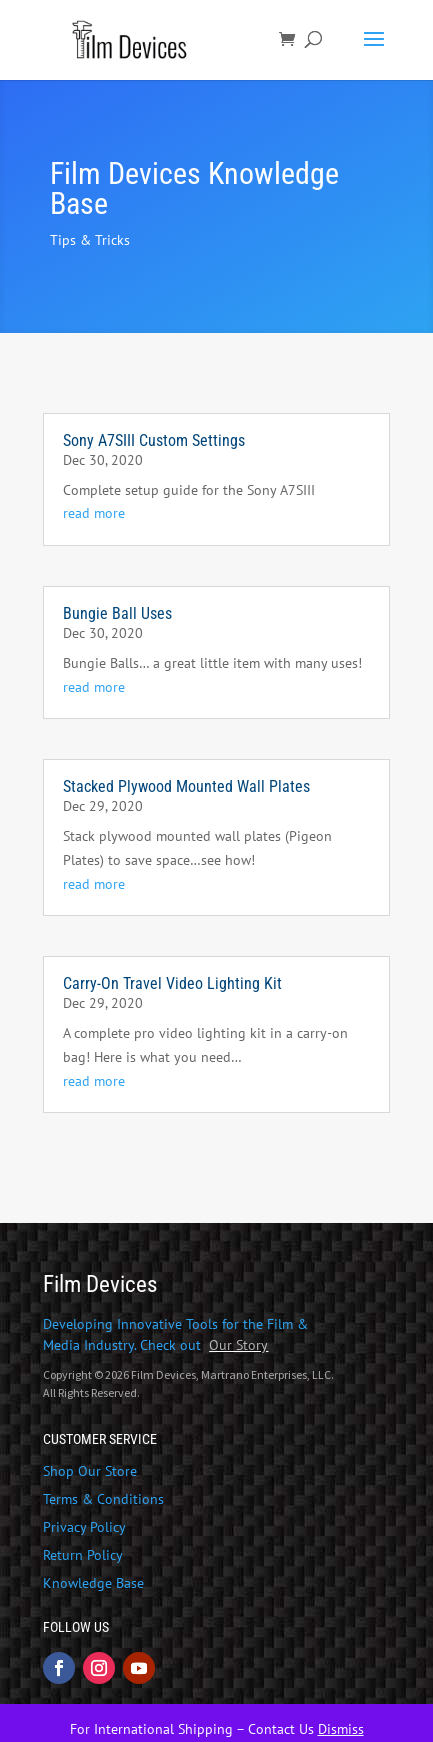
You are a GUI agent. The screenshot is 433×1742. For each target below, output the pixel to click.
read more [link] (94, 513)
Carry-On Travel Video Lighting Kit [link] (172, 983)
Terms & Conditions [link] (103, 1499)
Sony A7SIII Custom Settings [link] (154, 440)
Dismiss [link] (341, 1729)
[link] (132, 39)
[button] (374, 52)
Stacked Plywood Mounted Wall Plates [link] (186, 786)
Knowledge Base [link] (93, 1583)
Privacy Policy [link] (84, 1527)
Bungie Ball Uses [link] (117, 613)
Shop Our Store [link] (90, 1471)
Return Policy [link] (83, 1555)
